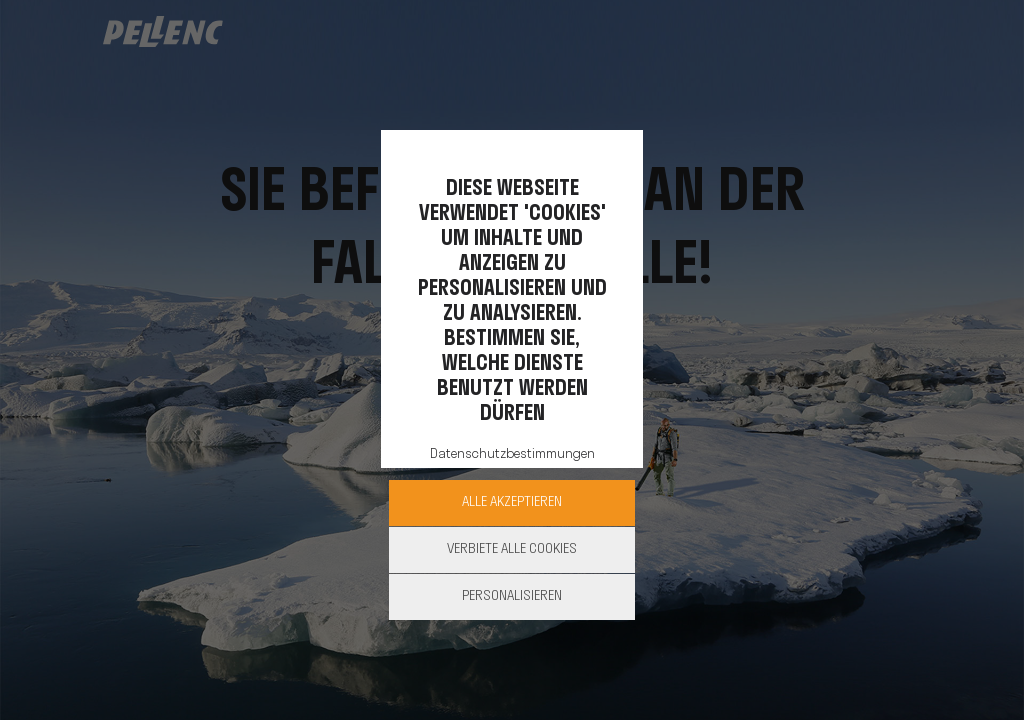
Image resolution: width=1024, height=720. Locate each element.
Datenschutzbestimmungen (512, 454)
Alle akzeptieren (512, 502)
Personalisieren (512, 596)
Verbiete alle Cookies (512, 549)
